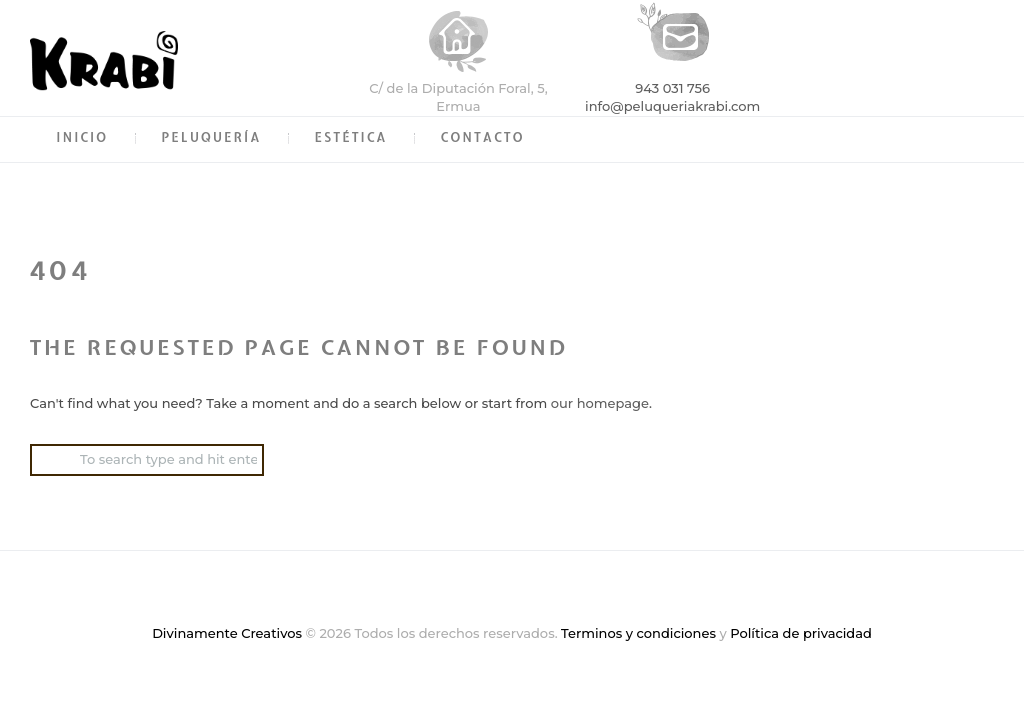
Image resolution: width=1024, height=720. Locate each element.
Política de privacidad (801, 633)
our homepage (600, 403)
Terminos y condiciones (638, 633)
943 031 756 (672, 88)
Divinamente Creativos (227, 633)
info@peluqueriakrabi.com (672, 106)
